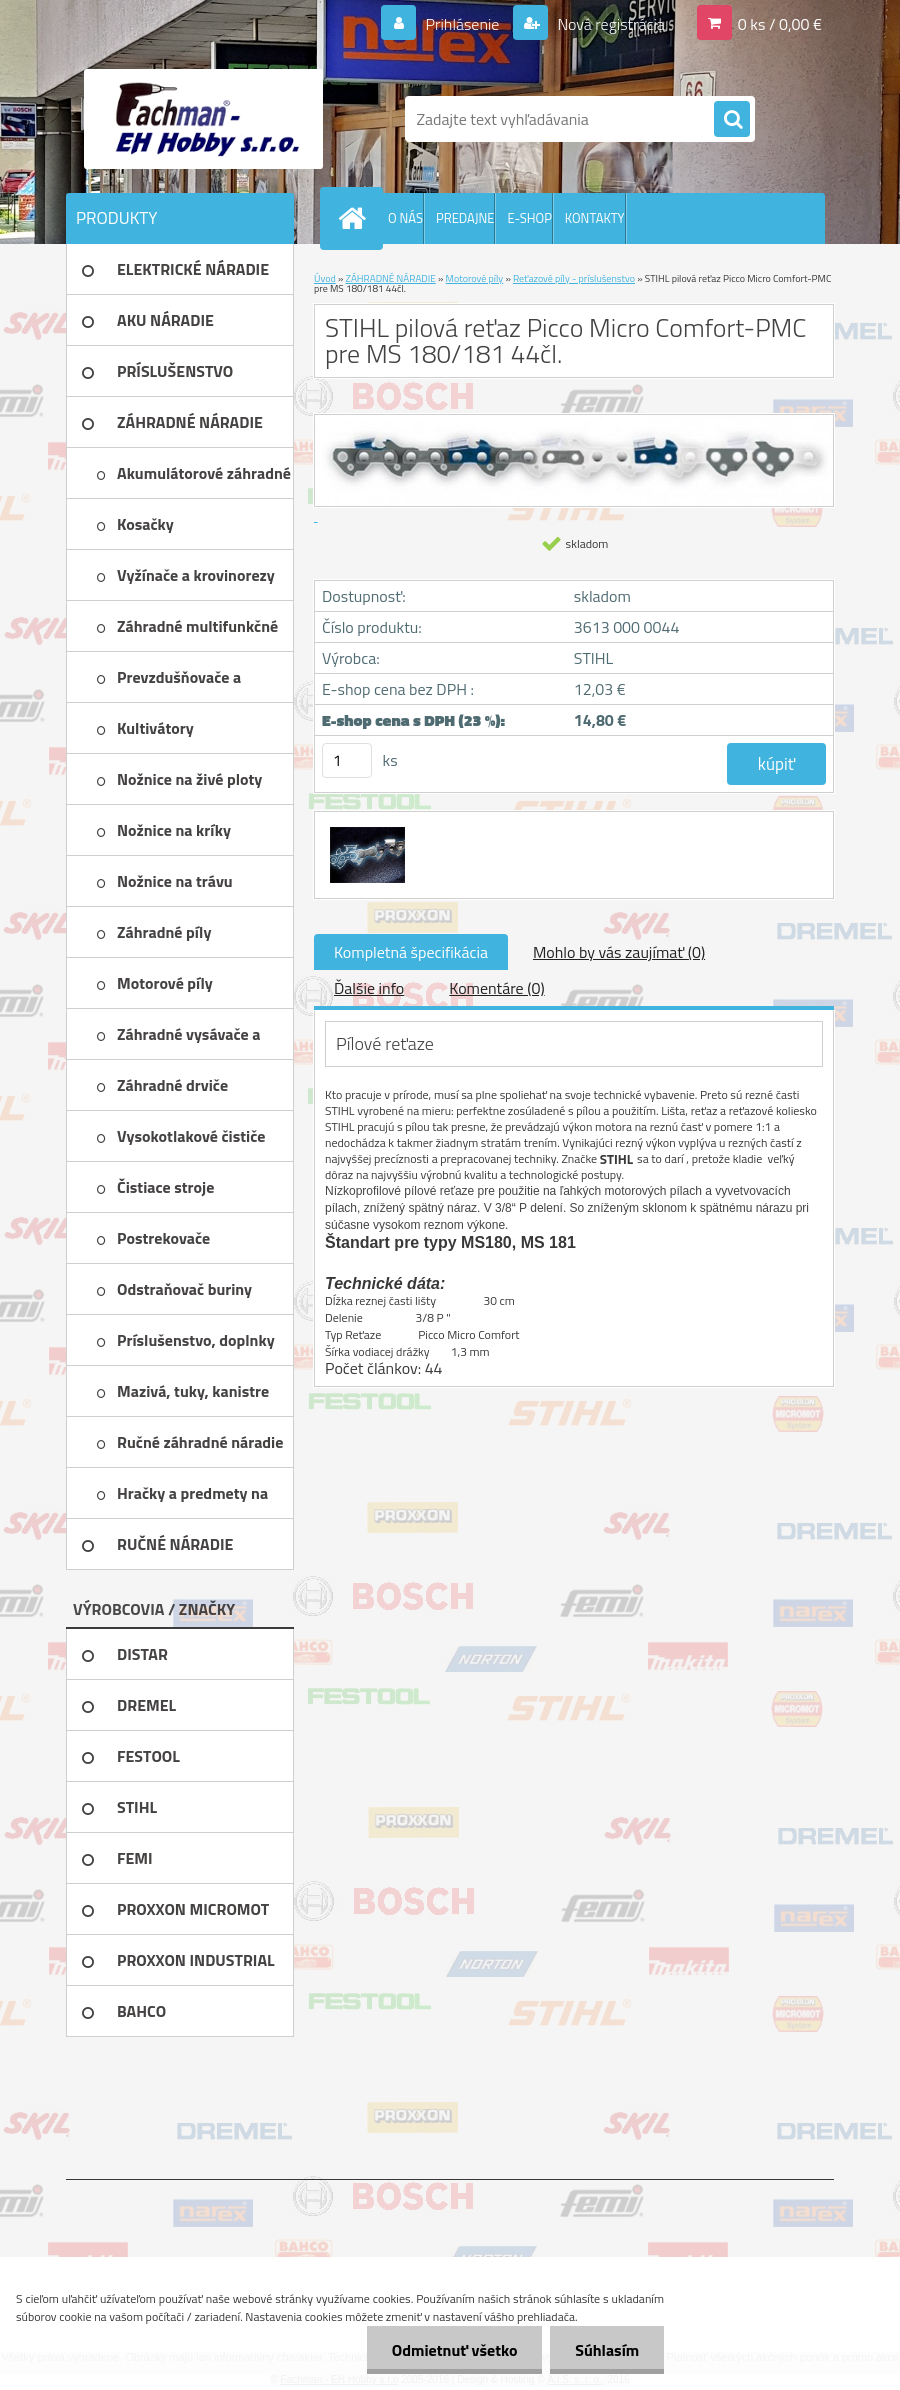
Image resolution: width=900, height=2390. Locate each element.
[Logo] (203, 119)
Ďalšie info (369, 988)
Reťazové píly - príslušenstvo (574, 278)
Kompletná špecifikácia (411, 952)
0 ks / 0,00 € (780, 24)
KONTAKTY (595, 218)
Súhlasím (607, 2350)
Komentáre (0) (496, 988)
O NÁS (405, 218)
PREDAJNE (465, 218)
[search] (732, 120)
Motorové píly (475, 278)
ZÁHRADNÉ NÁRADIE (391, 278)
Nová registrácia (609, 24)
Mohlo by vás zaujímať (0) (619, 952)
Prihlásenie (462, 24)
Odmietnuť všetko (454, 2350)
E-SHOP (529, 218)
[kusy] (347, 760)
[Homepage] (356, 218)
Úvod (325, 278)
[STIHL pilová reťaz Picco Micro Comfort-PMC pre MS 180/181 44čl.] (365, 830)
